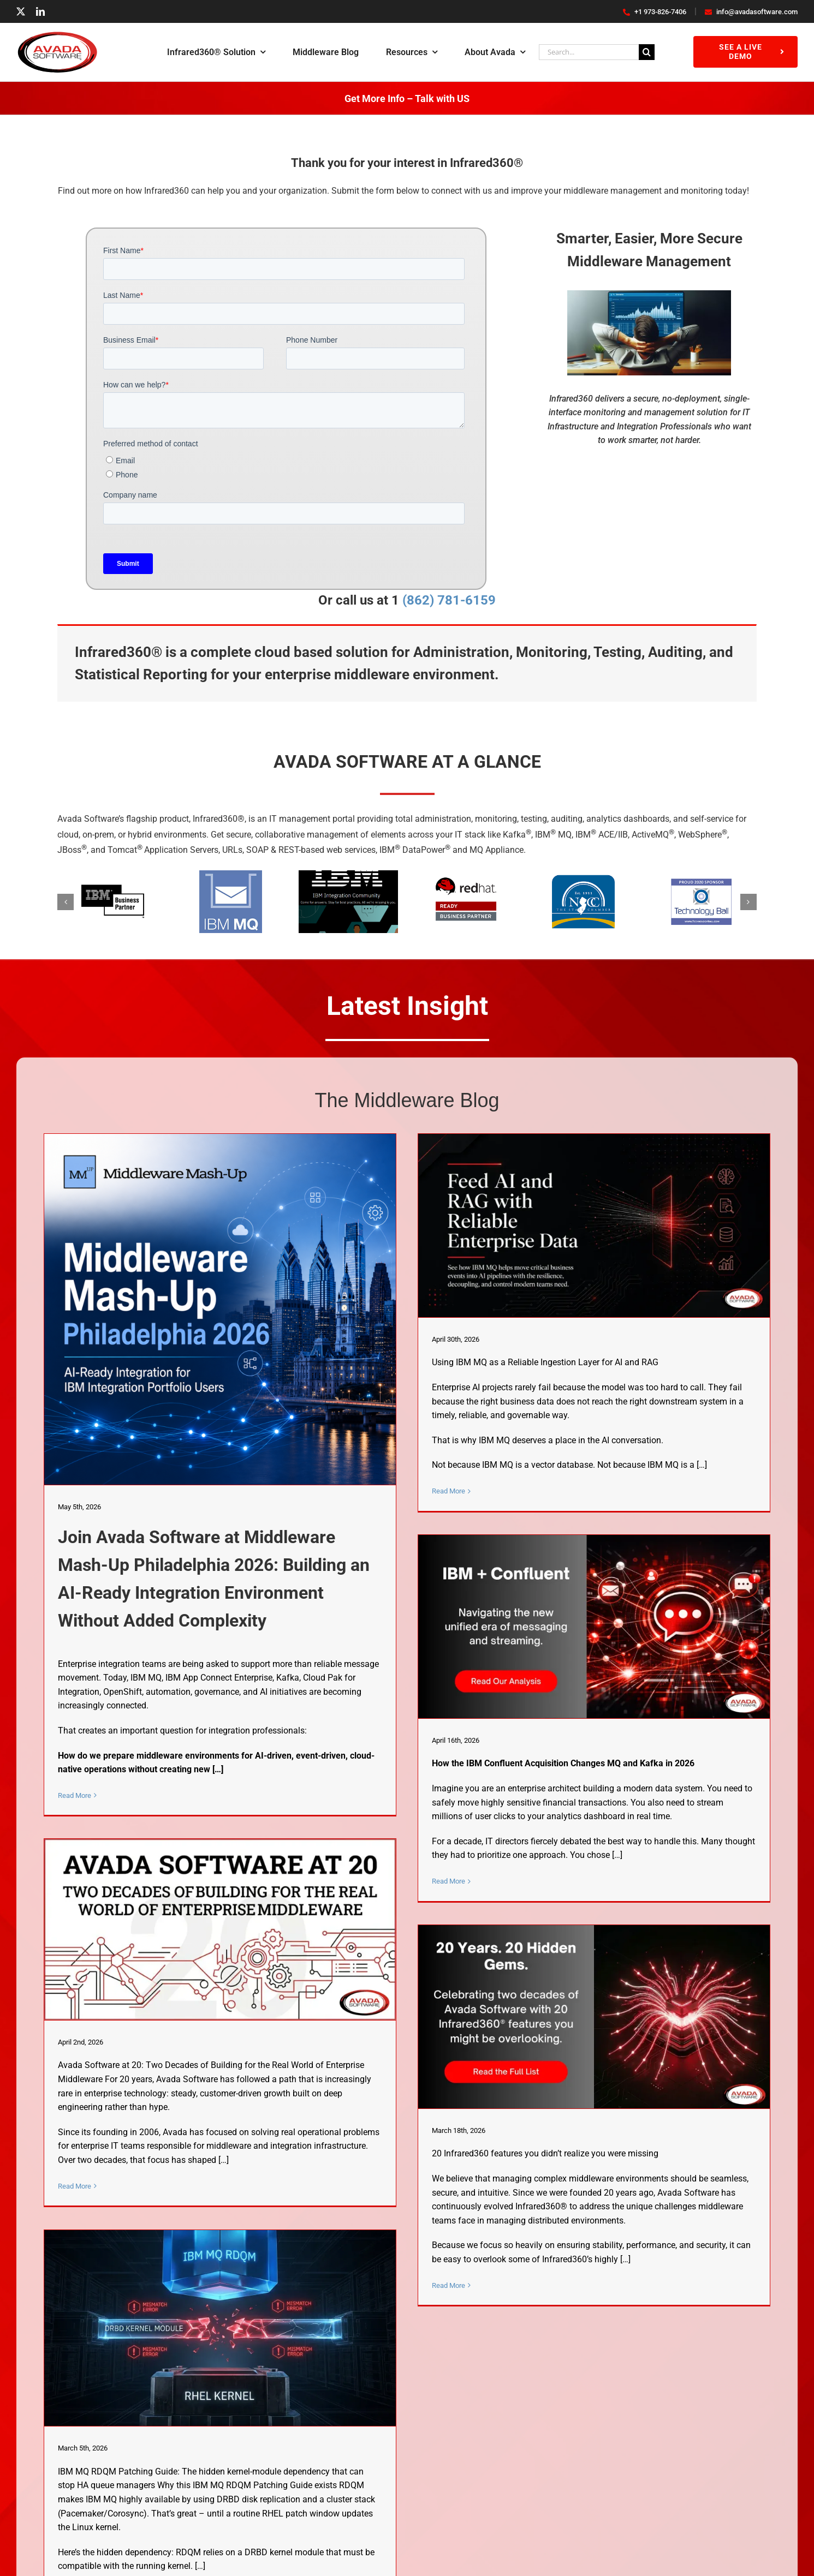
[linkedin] (40, 11)
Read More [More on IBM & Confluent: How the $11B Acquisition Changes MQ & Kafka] (448, 1881)
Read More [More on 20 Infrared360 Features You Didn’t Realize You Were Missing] (448, 2285)
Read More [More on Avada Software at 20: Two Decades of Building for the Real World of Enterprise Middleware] (74, 2186)
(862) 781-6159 (447, 600)
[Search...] (589, 52)
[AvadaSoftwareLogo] (57, 35)
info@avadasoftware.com (751, 12)
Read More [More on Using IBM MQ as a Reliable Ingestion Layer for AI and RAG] (448, 1491)
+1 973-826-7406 (654, 12)
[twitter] (20, 11)
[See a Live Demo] (745, 52)
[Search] (647, 52)
